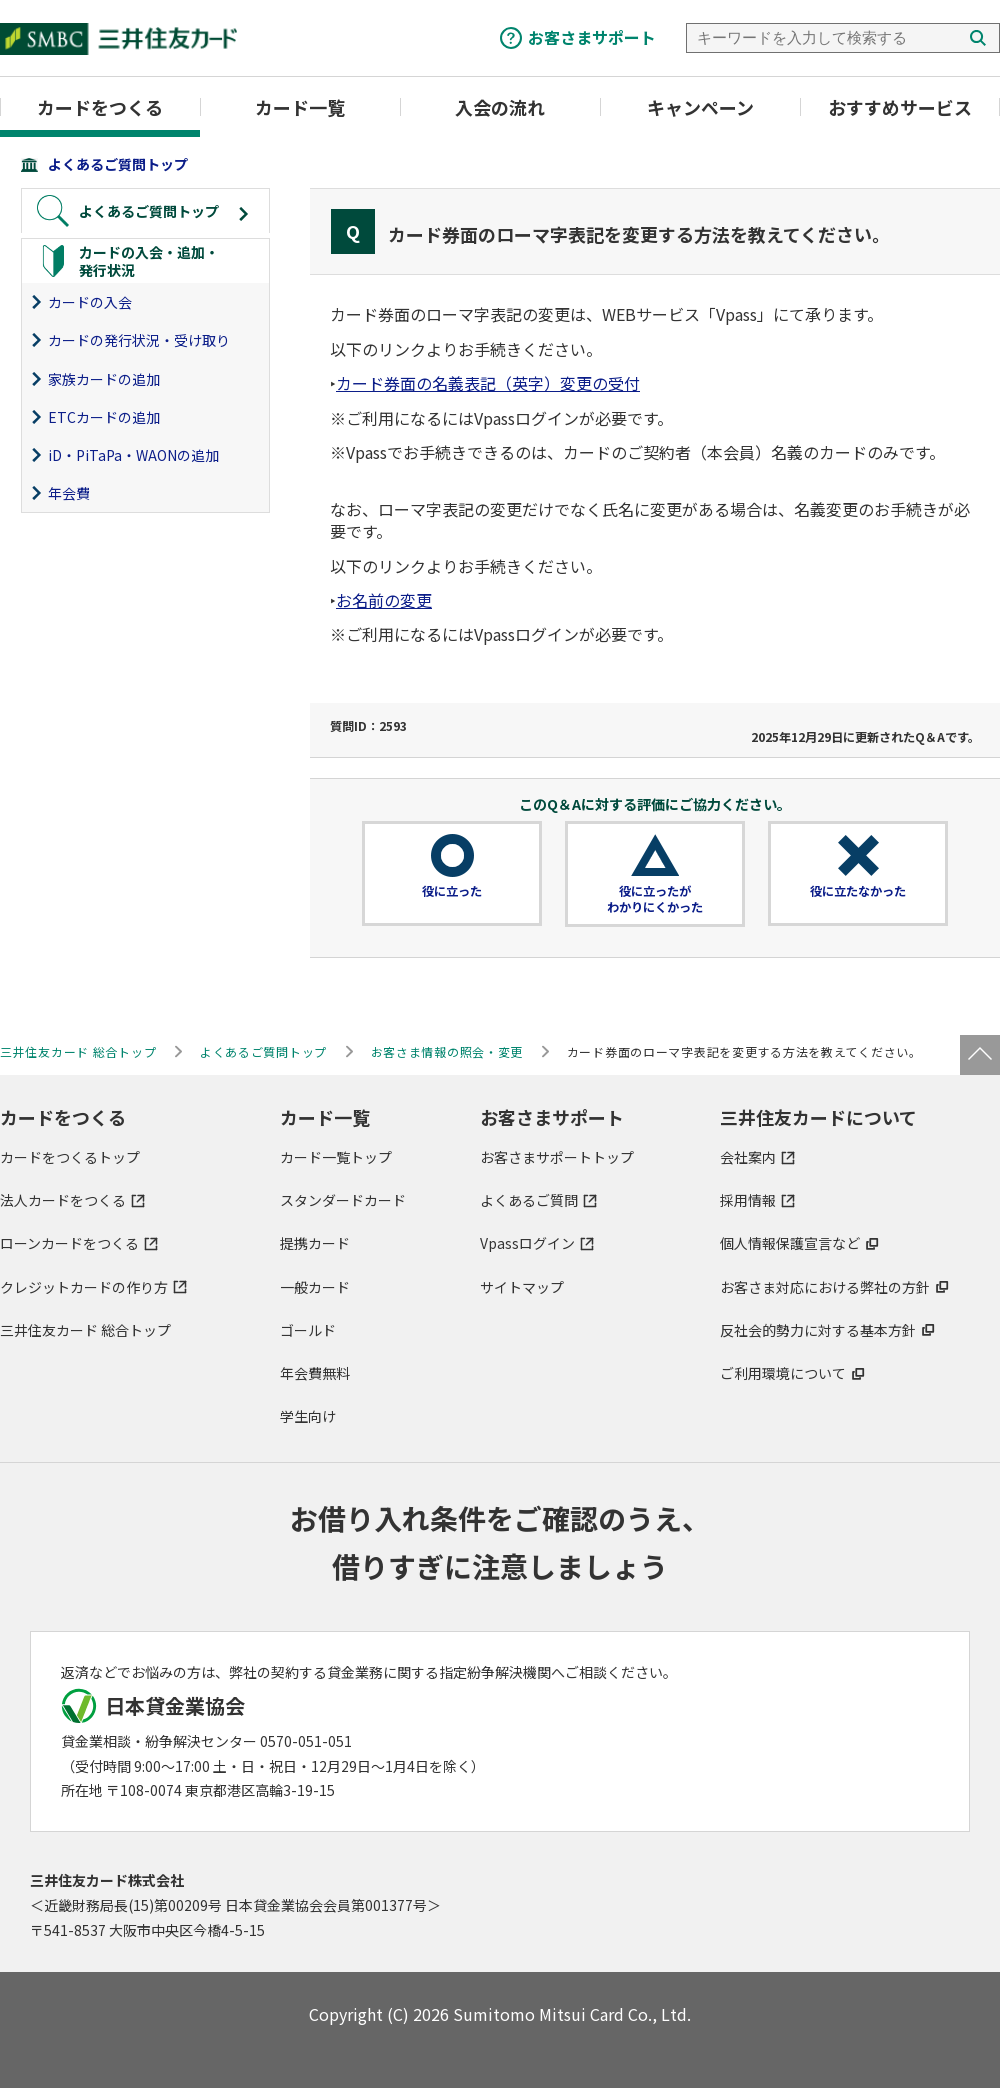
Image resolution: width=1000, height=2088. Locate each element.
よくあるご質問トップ (118, 164)
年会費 (69, 493)
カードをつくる (100, 107)
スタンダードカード (343, 1200)
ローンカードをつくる (69, 1243)
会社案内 (748, 1157)
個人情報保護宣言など (790, 1243)
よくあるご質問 (529, 1200)
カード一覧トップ (336, 1157)
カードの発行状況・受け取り (139, 340)
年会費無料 (315, 1373)
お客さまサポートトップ (557, 1157)
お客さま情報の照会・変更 (447, 1051)
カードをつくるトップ (70, 1157)
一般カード (315, 1287)
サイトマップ (522, 1287)
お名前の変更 (384, 600)
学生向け (308, 1416)
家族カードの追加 (104, 379)
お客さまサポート (592, 37)
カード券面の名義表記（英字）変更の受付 (488, 383)
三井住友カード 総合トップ (85, 1330)
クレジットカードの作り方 (84, 1287)
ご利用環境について (783, 1373)
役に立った (452, 891)
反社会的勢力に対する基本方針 (818, 1330)
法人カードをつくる (63, 1200)
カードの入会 (90, 302)
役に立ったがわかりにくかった (655, 899)
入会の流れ (500, 107)
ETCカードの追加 (104, 417)
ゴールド (308, 1330)
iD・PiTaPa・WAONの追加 (133, 455)
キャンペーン (700, 107)
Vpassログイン (527, 1243)
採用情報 (748, 1200)
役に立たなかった (858, 891)
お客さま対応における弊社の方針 (825, 1287)
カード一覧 (300, 107)
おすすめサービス (900, 107)
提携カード (315, 1243)
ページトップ (980, 1055)
